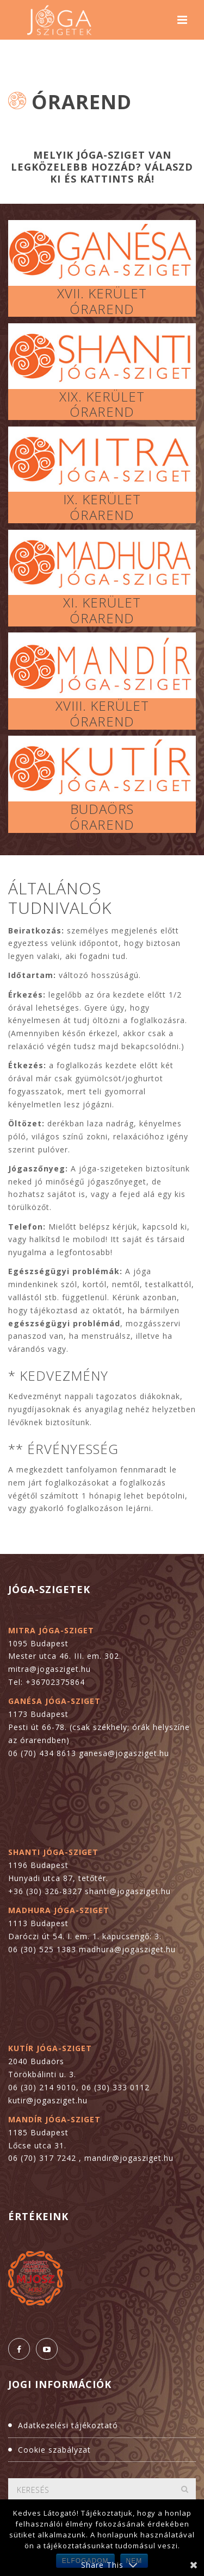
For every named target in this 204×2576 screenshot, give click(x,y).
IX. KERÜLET (102, 499)
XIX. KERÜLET (102, 396)
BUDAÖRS (102, 809)
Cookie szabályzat (54, 2450)
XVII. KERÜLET (102, 293)
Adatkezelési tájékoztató (68, 2425)
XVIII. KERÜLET (102, 705)
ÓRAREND (102, 309)
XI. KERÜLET (102, 602)
